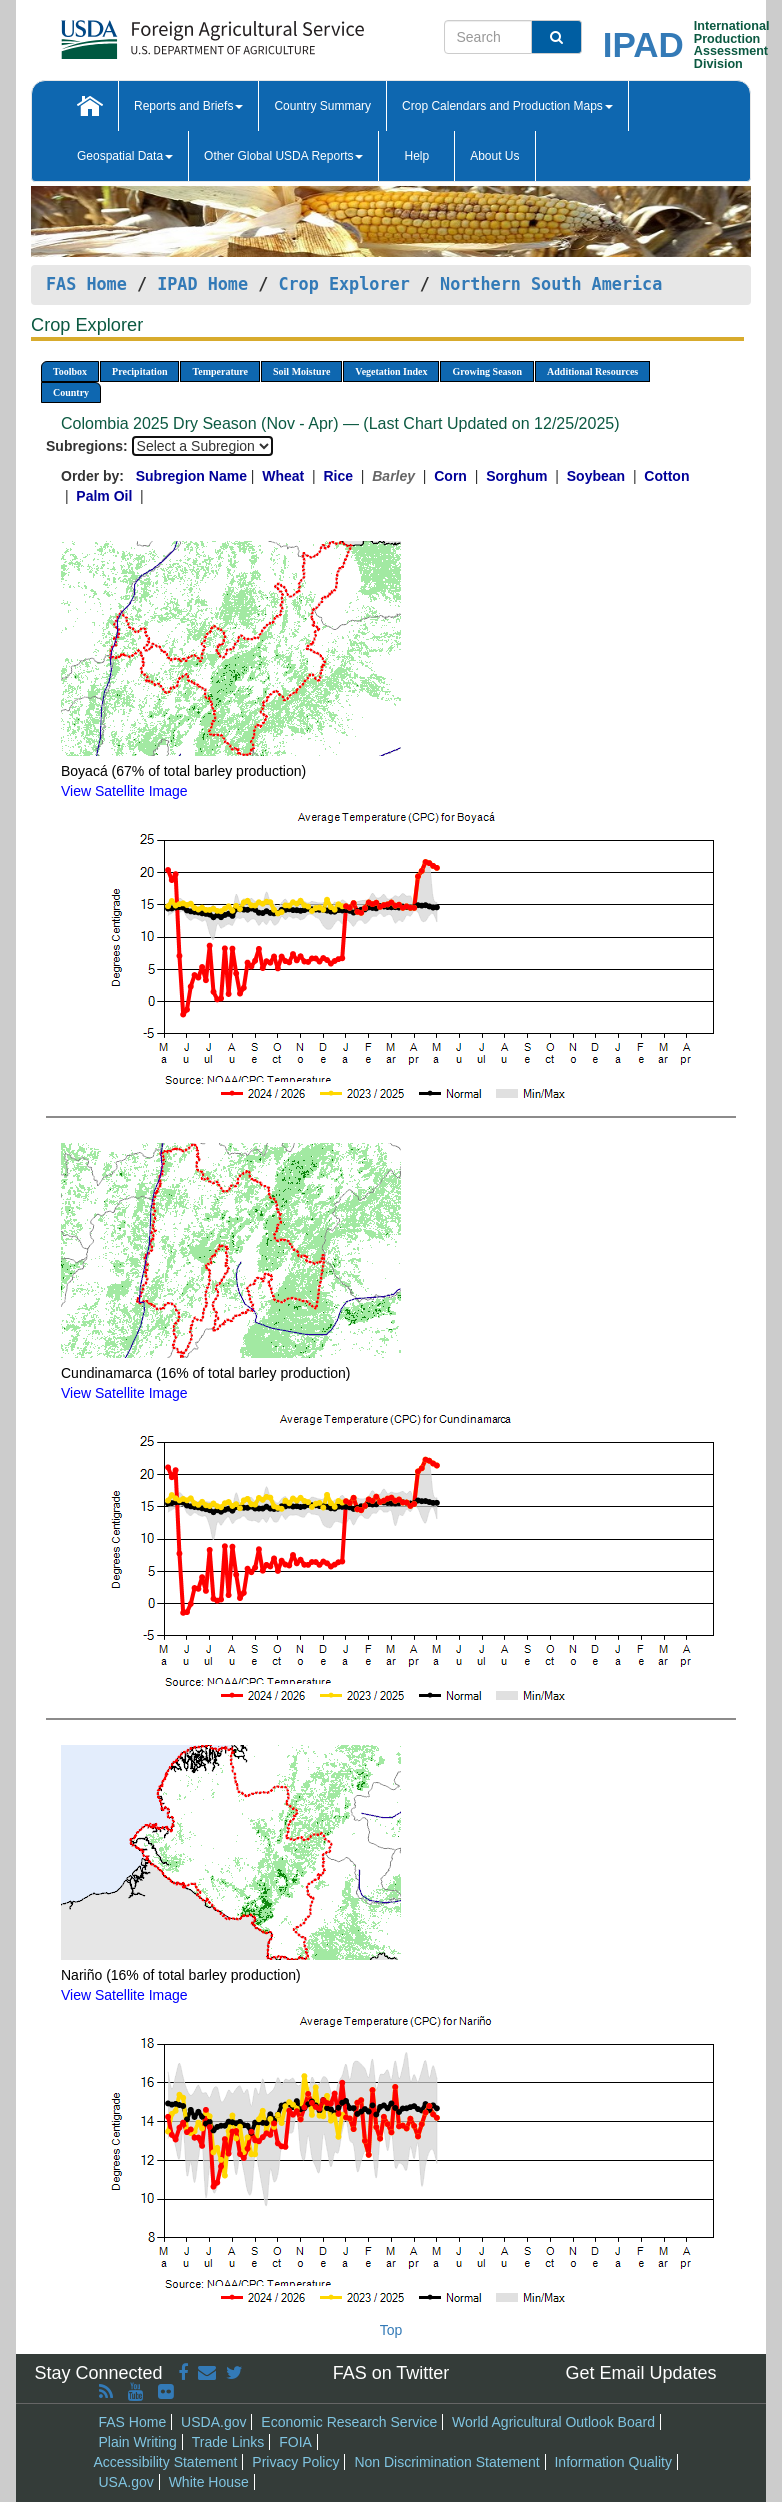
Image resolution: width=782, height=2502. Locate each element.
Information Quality (613, 2462)
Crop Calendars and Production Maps (507, 106)
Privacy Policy (295, 2462)
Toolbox (70, 371)
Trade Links (228, 2442)
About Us (494, 156)
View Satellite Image (124, 791)
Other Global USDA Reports (283, 156)
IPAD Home (202, 284)
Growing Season (487, 371)
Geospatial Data (125, 156)
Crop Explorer (343, 284)
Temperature (220, 371)
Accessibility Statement (166, 2462)
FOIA (295, 2442)
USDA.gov (213, 2422)
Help (416, 156)
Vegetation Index (391, 371)
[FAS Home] (162, 32)
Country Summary (322, 106)
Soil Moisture (301, 371)
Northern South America (551, 284)
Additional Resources (592, 371)
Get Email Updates (640, 2373)
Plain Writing (138, 2442)
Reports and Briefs (188, 106)
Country (71, 392)
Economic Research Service (349, 2422)
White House (209, 2482)
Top (391, 2330)
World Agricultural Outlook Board (553, 2422)
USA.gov (126, 2482)
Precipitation (139, 371)
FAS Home (86, 284)
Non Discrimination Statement (446, 2462)
